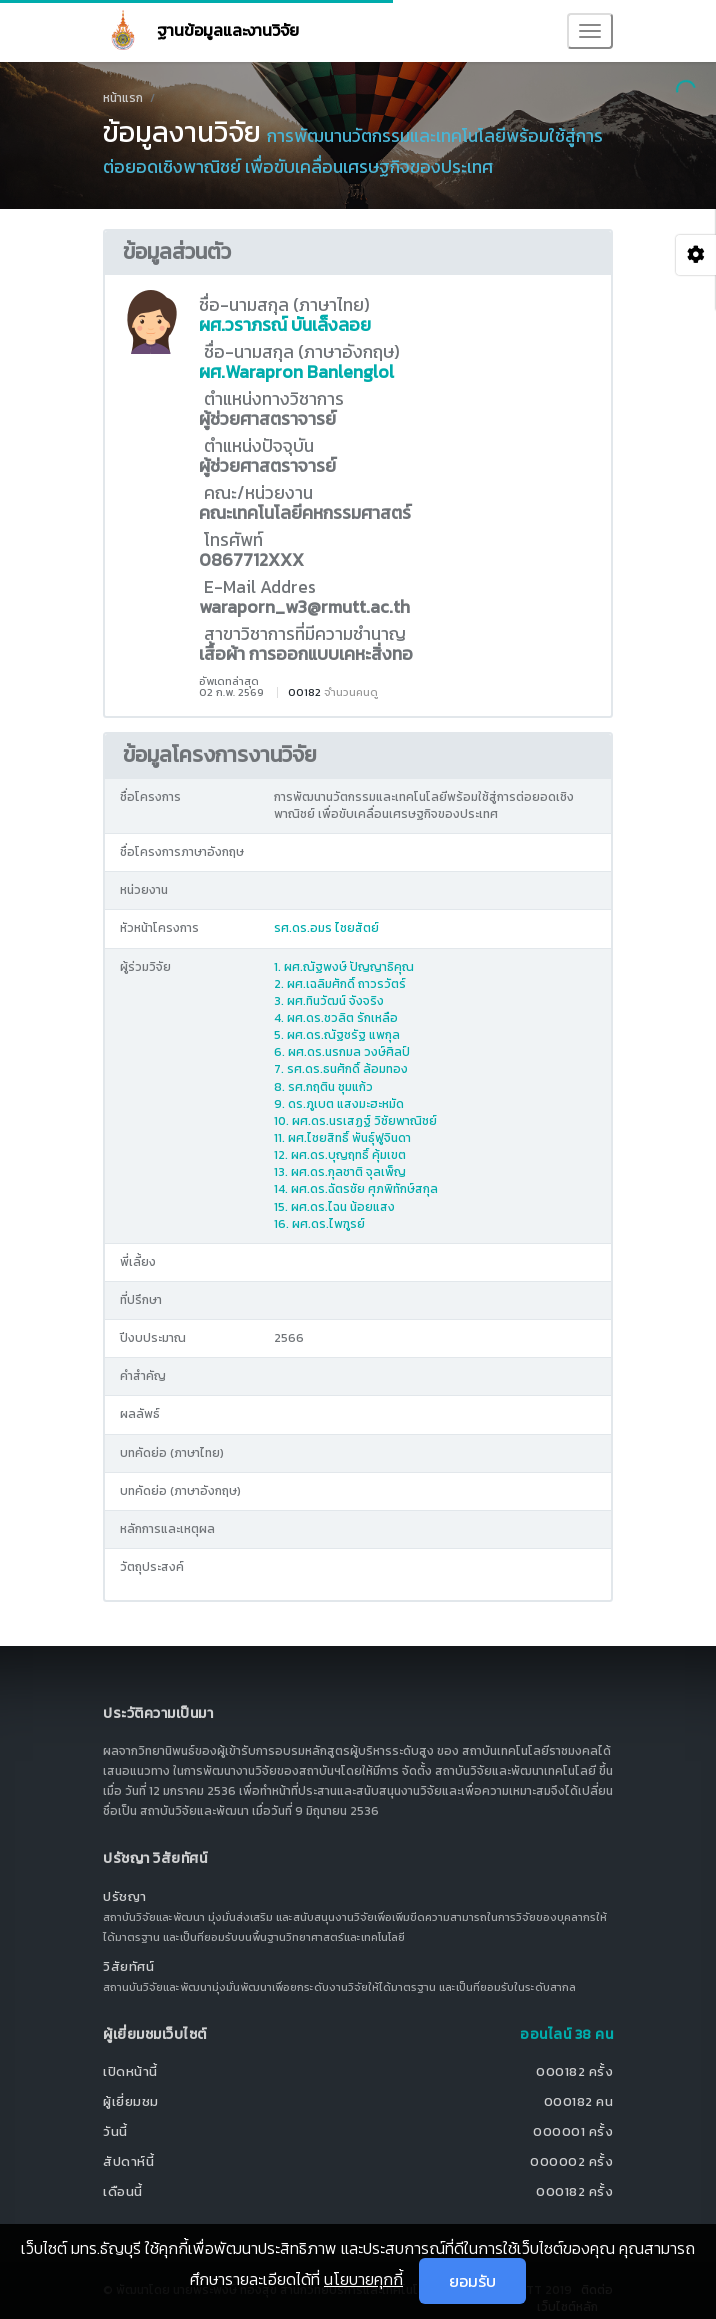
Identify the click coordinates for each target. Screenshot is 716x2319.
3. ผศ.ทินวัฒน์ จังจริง (329, 1001)
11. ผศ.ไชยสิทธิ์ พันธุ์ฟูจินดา (342, 1138)
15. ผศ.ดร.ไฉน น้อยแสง (334, 1207)
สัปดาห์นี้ (128, 2161)
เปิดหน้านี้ (130, 2071)
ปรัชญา (125, 1896)
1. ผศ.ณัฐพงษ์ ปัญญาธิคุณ (344, 967)
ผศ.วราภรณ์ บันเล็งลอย (285, 325)
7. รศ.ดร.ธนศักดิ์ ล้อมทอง (341, 1069)
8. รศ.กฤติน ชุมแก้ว (323, 1087)
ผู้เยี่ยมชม (131, 2101)
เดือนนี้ (123, 2191)
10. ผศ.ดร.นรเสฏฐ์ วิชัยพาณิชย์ (355, 1121)
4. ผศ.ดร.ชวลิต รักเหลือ (336, 1018)
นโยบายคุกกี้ (363, 2279)
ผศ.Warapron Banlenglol (296, 372)
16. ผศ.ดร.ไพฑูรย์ (319, 1224)
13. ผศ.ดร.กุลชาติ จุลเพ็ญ (340, 1172)
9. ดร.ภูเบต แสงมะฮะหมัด (339, 1104)
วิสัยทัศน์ (128, 1966)
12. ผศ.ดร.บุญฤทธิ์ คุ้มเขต (340, 1155)
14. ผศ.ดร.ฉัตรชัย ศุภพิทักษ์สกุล (356, 1189)
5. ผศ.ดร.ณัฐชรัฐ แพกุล (337, 1035)
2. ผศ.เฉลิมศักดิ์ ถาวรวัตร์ (340, 984)
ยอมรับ (472, 2281)
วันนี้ (115, 2131)
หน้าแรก (123, 98)
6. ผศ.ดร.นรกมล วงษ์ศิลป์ (342, 1052)
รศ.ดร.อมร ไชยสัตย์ (326, 928)
